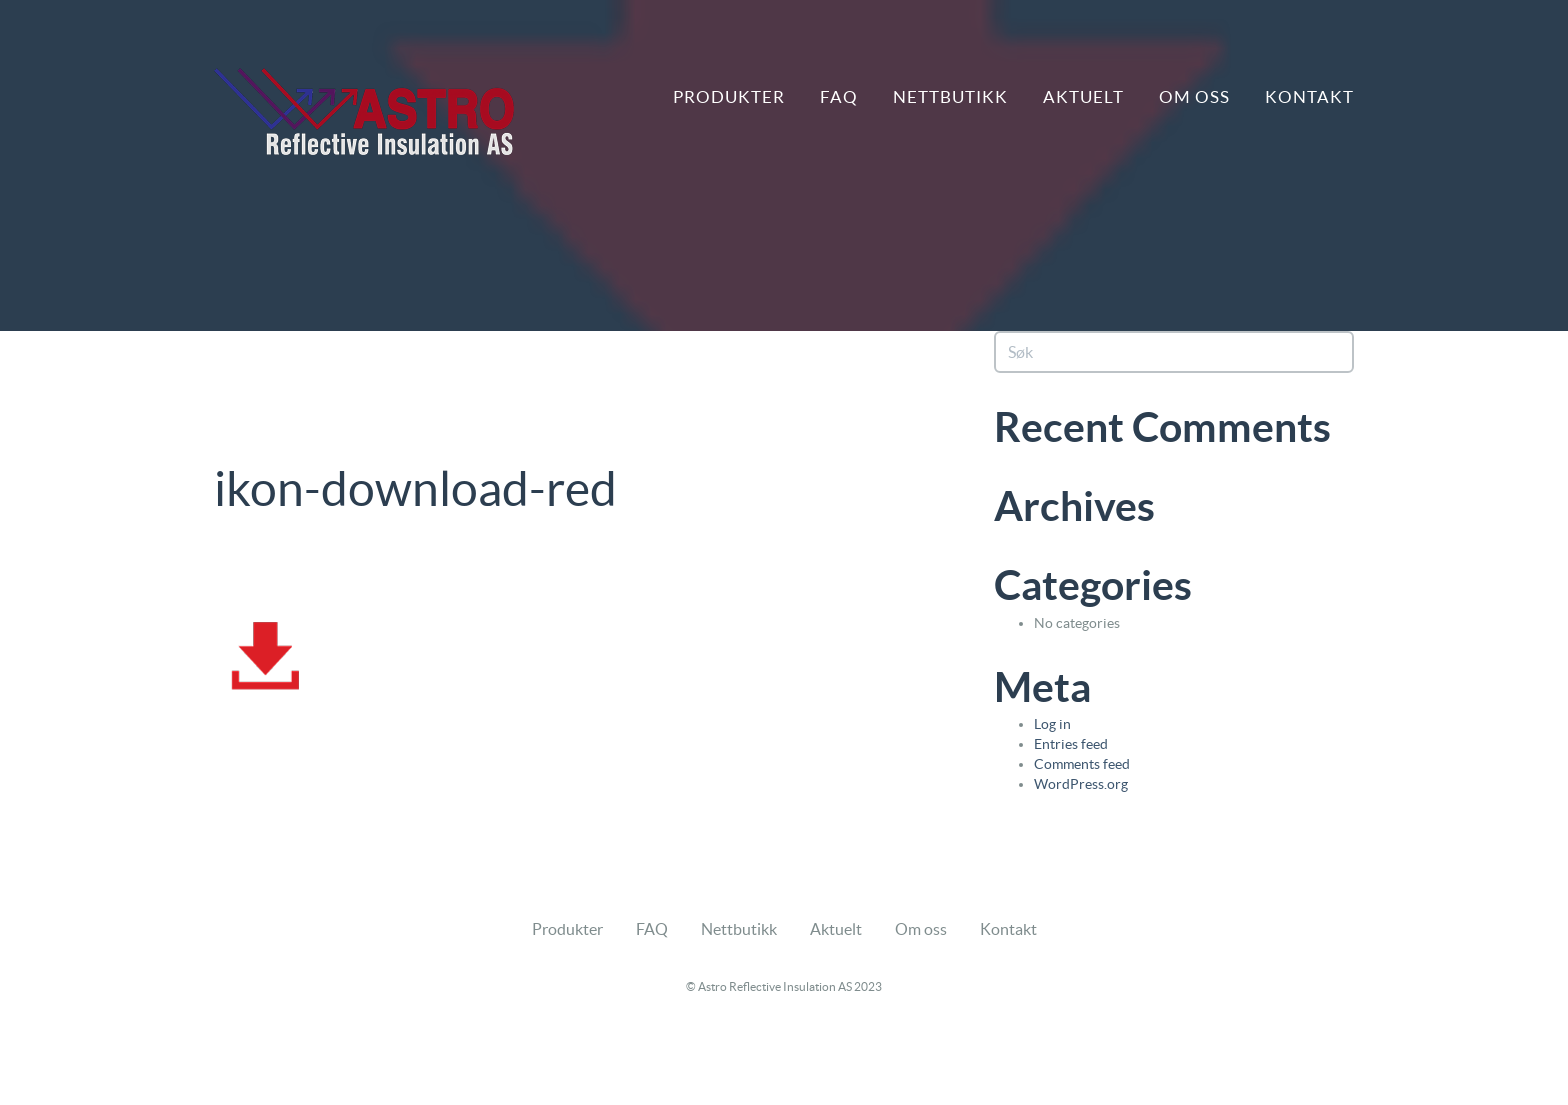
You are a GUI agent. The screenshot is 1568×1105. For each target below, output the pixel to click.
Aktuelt (1083, 96)
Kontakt (1309, 96)
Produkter (729, 96)
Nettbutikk (950, 96)
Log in (1052, 724)
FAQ (839, 96)
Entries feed (1071, 744)
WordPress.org (1081, 784)
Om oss (1194, 96)
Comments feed (1082, 764)
